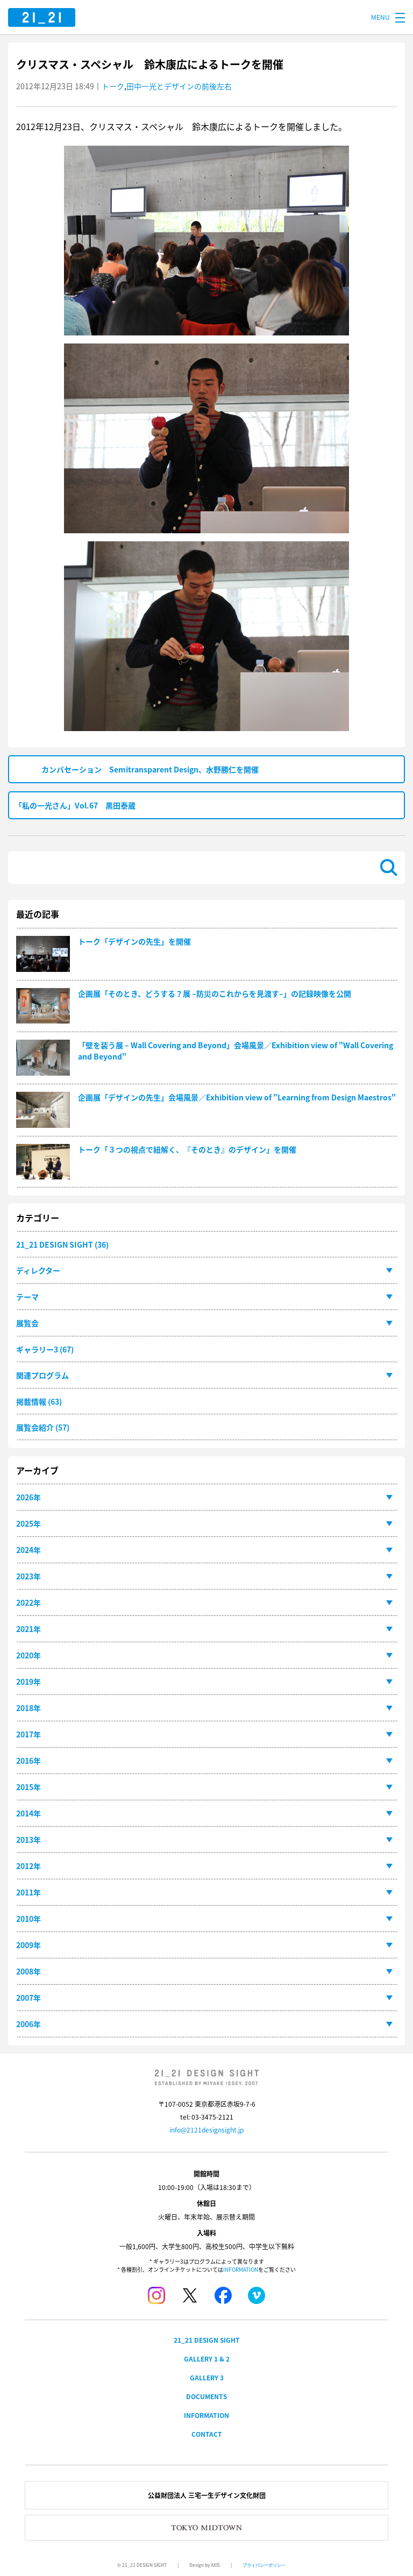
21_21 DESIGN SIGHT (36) (62, 1244)
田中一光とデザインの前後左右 (179, 86)
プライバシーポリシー (264, 2564)
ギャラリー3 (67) (45, 1349)
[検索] (195, 867)
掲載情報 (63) (39, 1401)
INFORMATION (240, 2269)
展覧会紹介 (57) (42, 1427)
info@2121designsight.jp (206, 2130)
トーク (113, 86)
